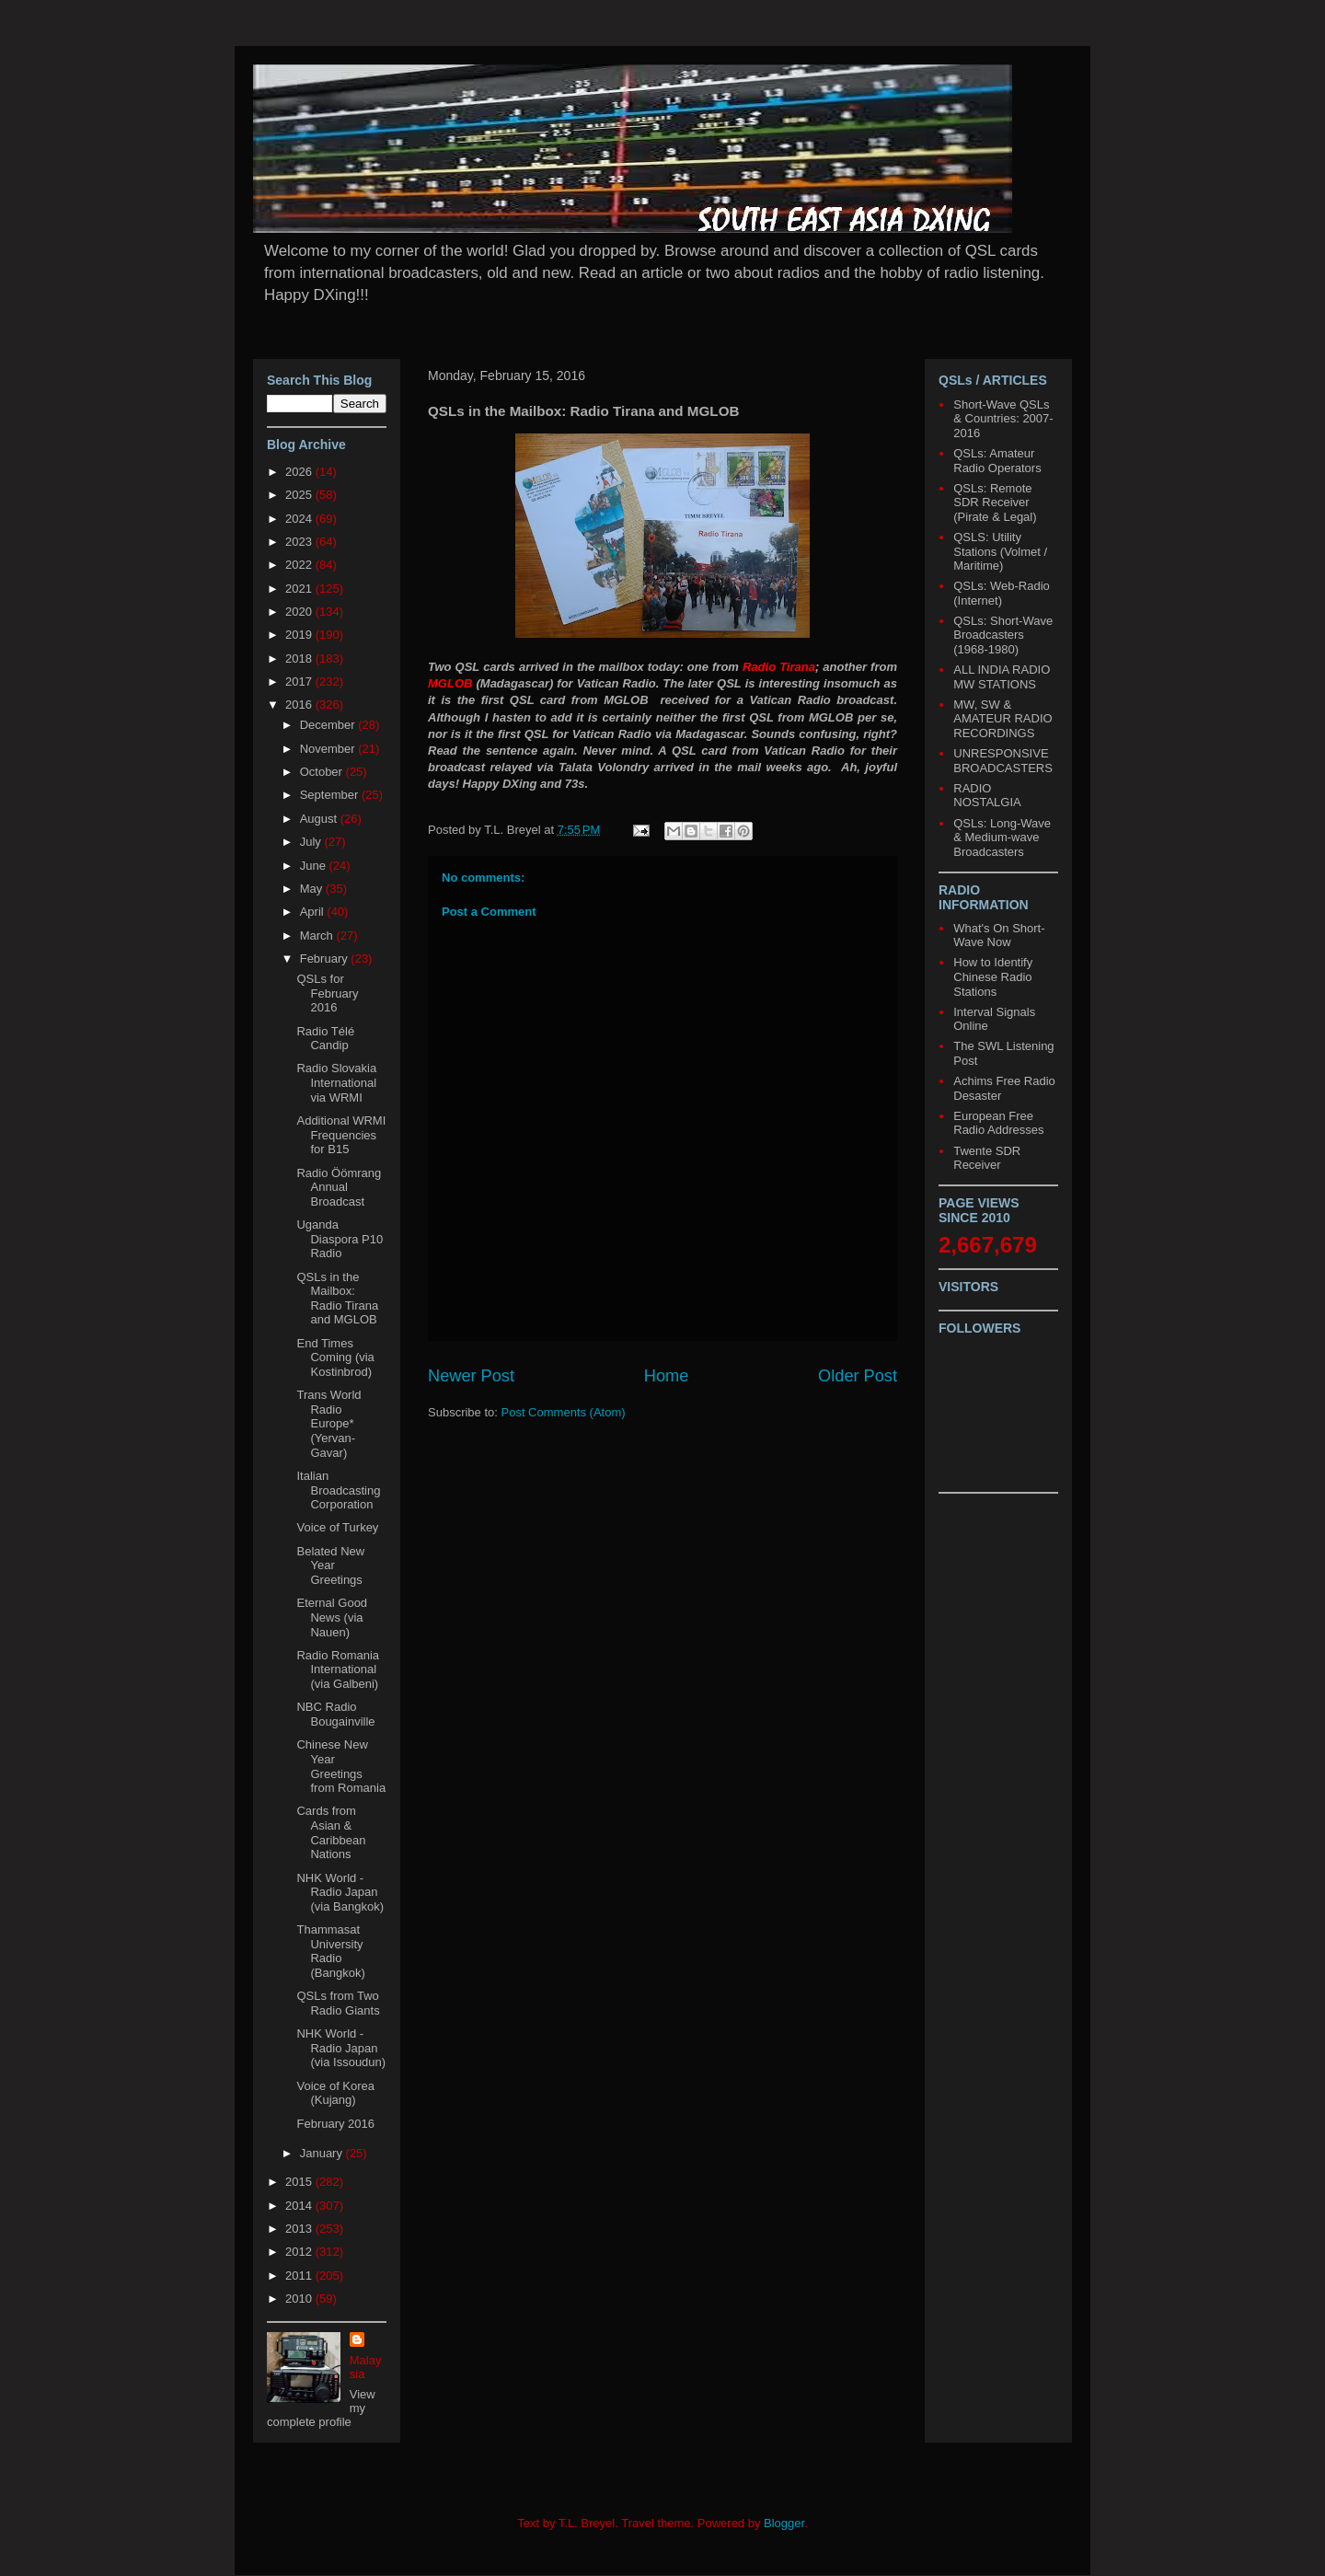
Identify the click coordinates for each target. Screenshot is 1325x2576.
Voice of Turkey (337, 1527)
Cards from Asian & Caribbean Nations (330, 1832)
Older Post (857, 1376)
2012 (300, 2251)
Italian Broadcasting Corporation (338, 1490)
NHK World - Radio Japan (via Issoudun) (341, 2048)
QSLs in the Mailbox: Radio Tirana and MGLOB (337, 1298)
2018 (300, 658)
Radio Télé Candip (325, 1038)
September (331, 795)
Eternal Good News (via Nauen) (331, 1617)
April (314, 911)
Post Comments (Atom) (563, 1412)
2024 (300, 519)
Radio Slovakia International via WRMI (336, 1082)
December (329, 725)
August (320, 819)
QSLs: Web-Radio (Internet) (1001, 593)
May (313, 888)
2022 (300, 565)
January (323, 2153)
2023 (300, 542)
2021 (300, 588)
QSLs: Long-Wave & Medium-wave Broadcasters (1002, 837)
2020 (300, 611)
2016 (300, 704)
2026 (300, 472)
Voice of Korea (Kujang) (335, 2093)
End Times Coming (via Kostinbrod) (335, 1357)
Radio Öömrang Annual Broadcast (338, 1187)
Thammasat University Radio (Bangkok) (330, 1951)
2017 (300, 681)
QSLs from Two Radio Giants (337, 2003)
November (329, 749)
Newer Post (471, 1376)
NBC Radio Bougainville (335, 1714)
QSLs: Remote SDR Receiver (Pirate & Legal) (994, 502)
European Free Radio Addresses (998, 1123)
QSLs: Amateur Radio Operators (997, 460)
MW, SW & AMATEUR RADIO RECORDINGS (1002, 719)
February (325, 958)
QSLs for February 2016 (327, 993)
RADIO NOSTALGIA (986, 795)
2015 (300, 2182)
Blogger (784, 2523)
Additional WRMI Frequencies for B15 (341, 1135)
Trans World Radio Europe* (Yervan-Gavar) (328, 1423)
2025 (300, 495)
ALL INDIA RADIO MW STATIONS (1001, 677)
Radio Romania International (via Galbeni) (337, 1669)
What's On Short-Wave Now (998, 935)
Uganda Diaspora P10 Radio (339, 1239)
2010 (300, 2298)
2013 (300, 2228)
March (318, 935)
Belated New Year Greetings (330, 1565)
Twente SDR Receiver (986, 1158)
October (323, 772)
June (314, 865)
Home (666, 1376)
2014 (300, 2205)
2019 (300, 634)
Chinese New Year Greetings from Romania (341, 1766)
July (312, 842)
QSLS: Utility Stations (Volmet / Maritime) (1000, 551)
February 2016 (335, 2124)
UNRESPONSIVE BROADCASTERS (1003, 760)
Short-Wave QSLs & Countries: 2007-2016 (1003, 419)
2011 (300, 2275)
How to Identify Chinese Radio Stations (992, 976)
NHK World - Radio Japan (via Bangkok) (339, 1892)
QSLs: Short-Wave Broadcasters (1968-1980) (1003, 635)
